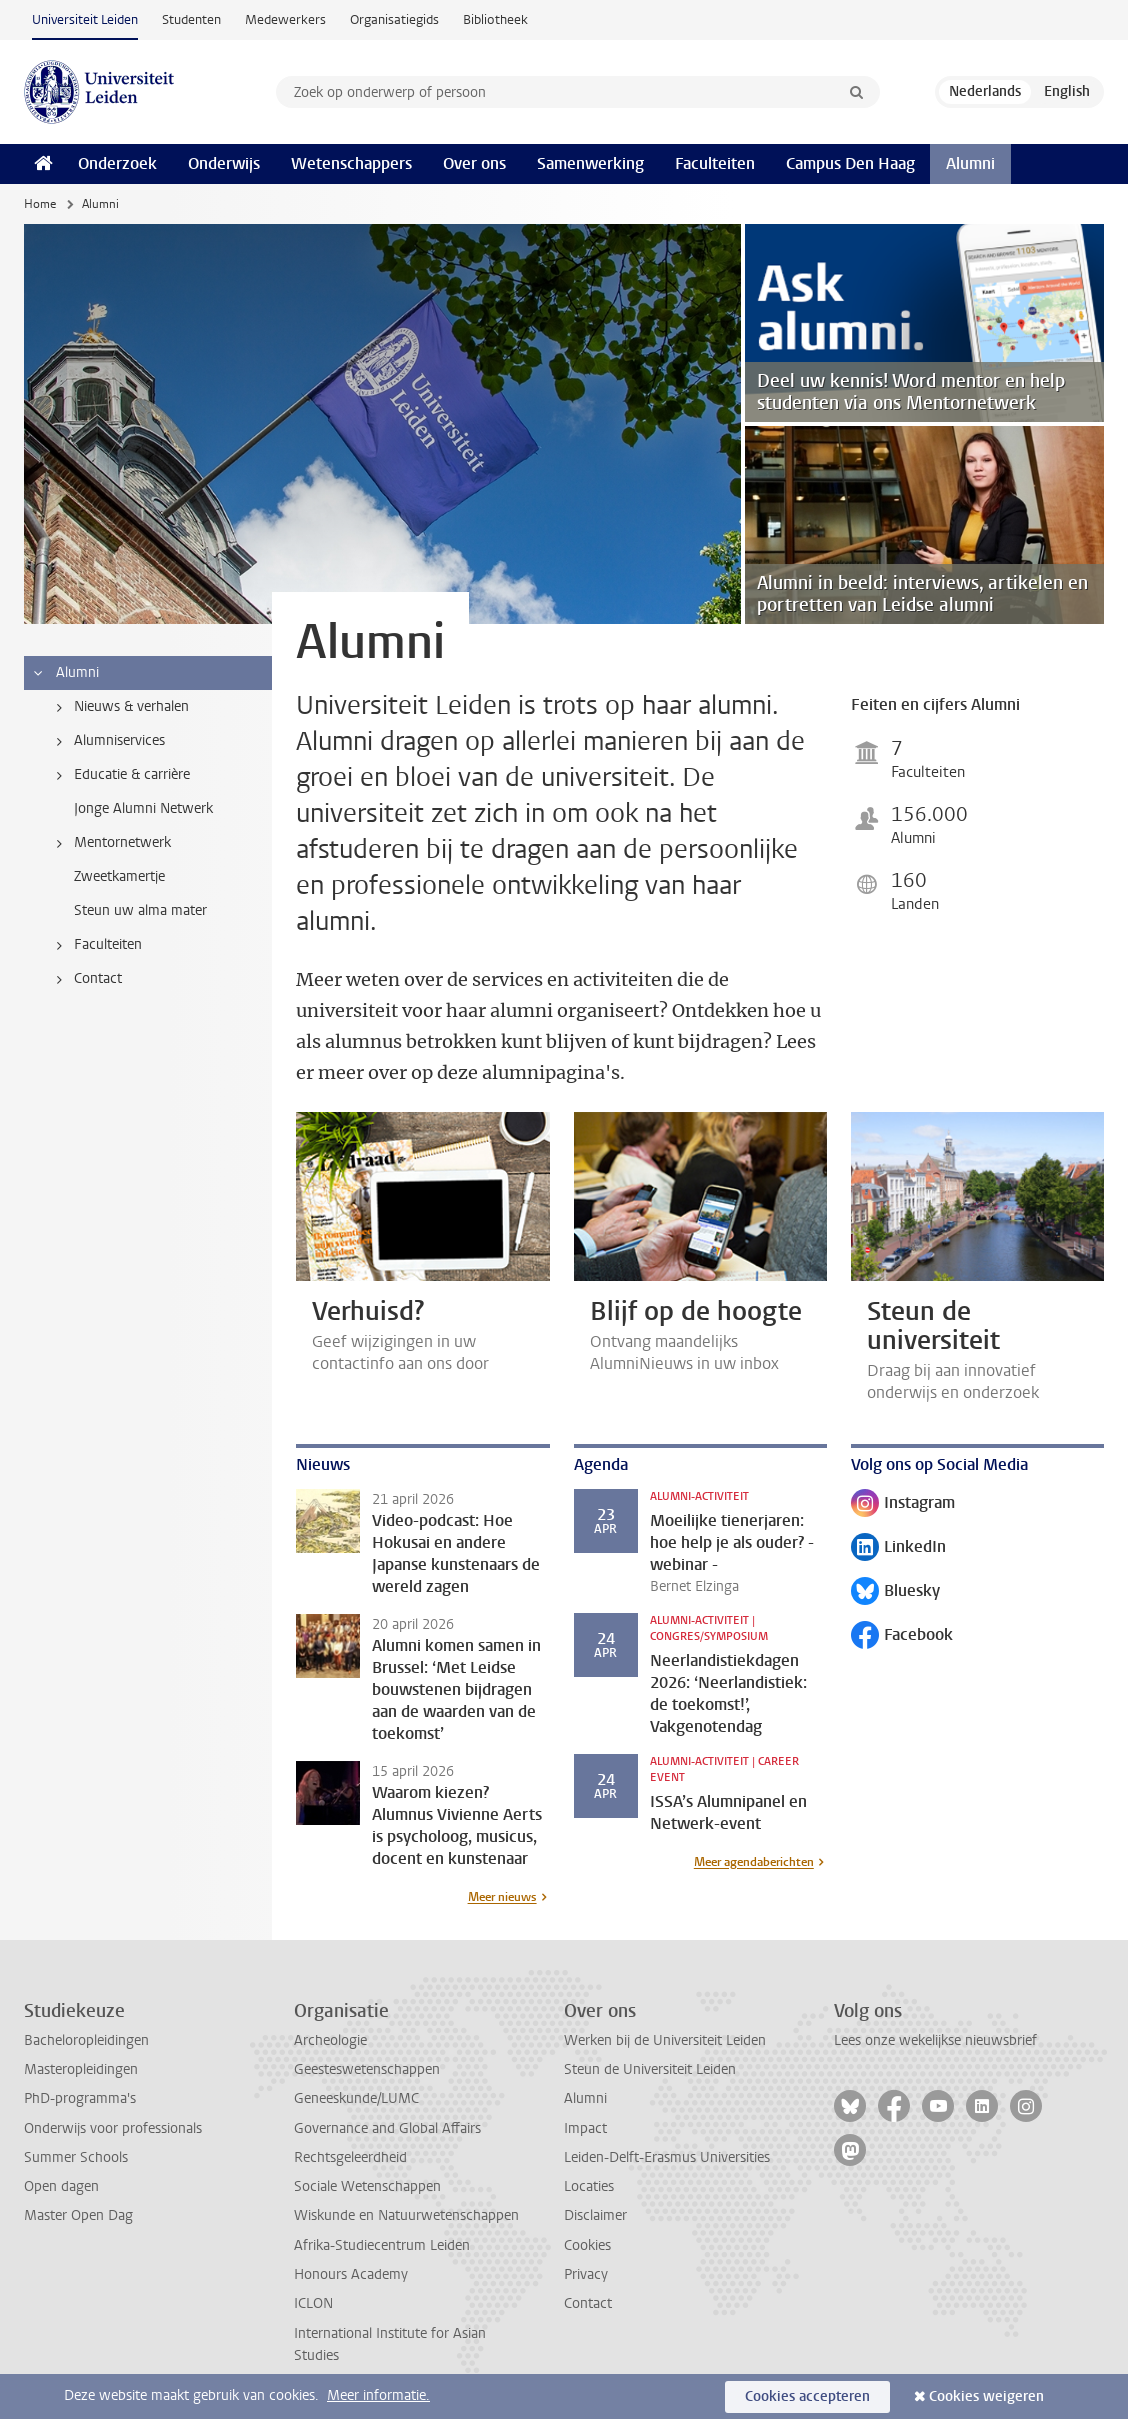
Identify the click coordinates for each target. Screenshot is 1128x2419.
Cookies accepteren (807, 2396)
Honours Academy (351, 2274)
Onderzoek (117, 163)
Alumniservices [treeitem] (107, 741)
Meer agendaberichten (754, 1862)
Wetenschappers (351, 163)
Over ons (474, 163)
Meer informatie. (378, 2395)
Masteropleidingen (81, 2069)
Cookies (587, 2245)
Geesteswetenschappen (367, 2069)
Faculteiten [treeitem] (95, 945)
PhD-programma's (80, 2098)
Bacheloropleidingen (86, 2040)
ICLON (313, 2303)
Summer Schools (76, 2157)
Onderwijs (224, 163)
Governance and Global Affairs (387, 2128)
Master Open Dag (78, 2215)
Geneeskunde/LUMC (356, 2098)
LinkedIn (898, 1548)
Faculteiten (715, 163)
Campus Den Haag (850, 163)
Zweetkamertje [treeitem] (119, 876)
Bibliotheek (495, 19)
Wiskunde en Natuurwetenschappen (406, 2215)
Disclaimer (595, 2215)
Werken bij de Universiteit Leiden (665, 2040)
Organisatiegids (394, 19)
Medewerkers (285, 19)
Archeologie (330, 2040)
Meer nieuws (502, 1897)
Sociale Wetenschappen (367, 2186)
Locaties (589, 2186)
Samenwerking (590, 163)
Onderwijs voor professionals (113, 2128)
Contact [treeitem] (85, 979)
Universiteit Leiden (85, 19)
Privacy (586, 2274)
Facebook (902, 1636)
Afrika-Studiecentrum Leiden (382, 2245)
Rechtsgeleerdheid (350, 2157)
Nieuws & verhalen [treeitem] (119, 707)
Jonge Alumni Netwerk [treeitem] (143, 808)
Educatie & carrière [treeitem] (119, 775)
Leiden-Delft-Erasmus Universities (667, 2157)
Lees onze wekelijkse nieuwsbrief (935, 2040)
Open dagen (61, 2186)
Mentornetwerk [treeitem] (110, 843)
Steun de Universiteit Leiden (650, 2069)
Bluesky (895, 1592)
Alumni (970, 163)
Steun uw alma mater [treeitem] (140, 910)
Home (40, 204)
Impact (585, 2128)
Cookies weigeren (986, 2396)
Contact (588, 2303)
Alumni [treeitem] (65, 673)
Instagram (903, 1504)
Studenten (191, 19)
